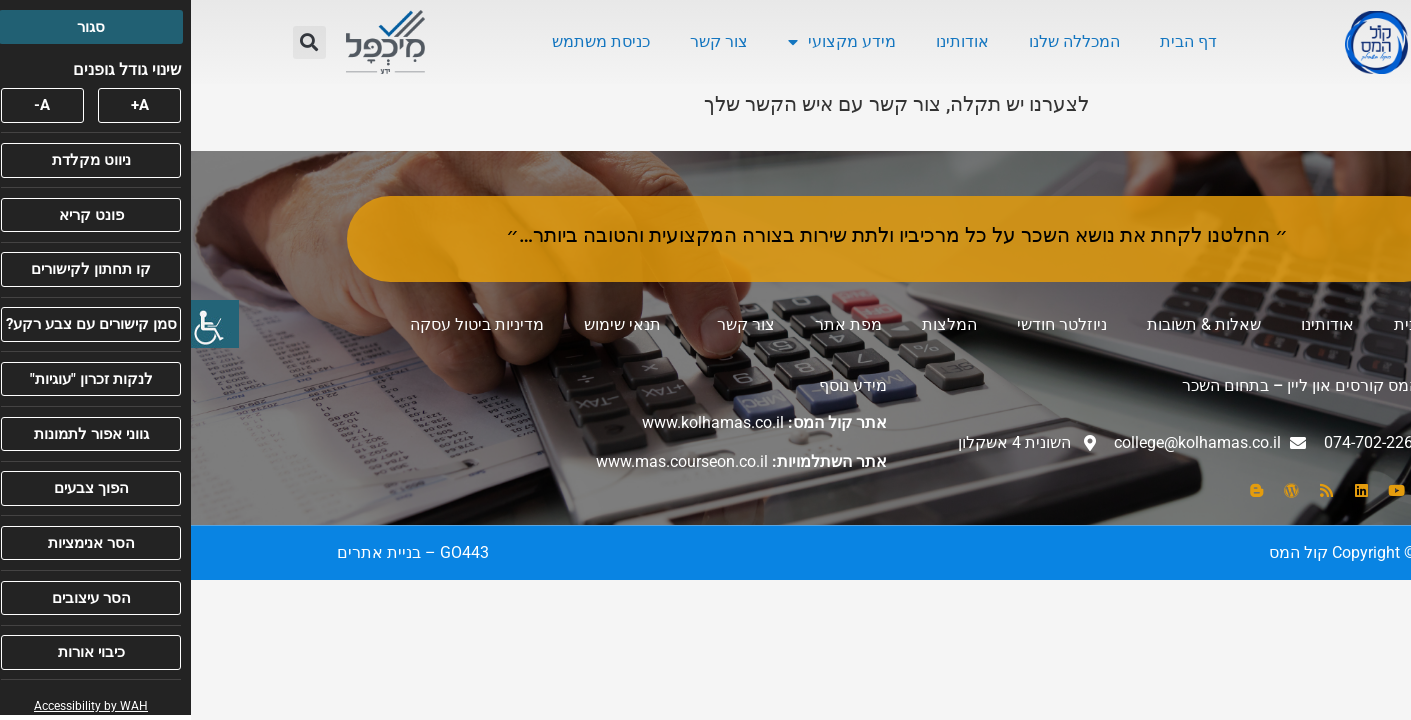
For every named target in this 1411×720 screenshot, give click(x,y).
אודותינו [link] (771, 41)
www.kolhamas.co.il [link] (522, 422)
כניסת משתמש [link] (410, 41)
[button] (118, 42)
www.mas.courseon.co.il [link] (491, 461)
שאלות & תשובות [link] (1013, 324)
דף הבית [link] (997, 41)
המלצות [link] (758, 324)
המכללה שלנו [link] (883, 41)
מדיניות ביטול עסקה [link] (286, 324)
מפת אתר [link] (657, 324)
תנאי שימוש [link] (431, 324)
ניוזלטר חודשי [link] (871, 324)
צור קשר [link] (528, 41)
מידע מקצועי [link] (651, 42)
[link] (24, 324)
